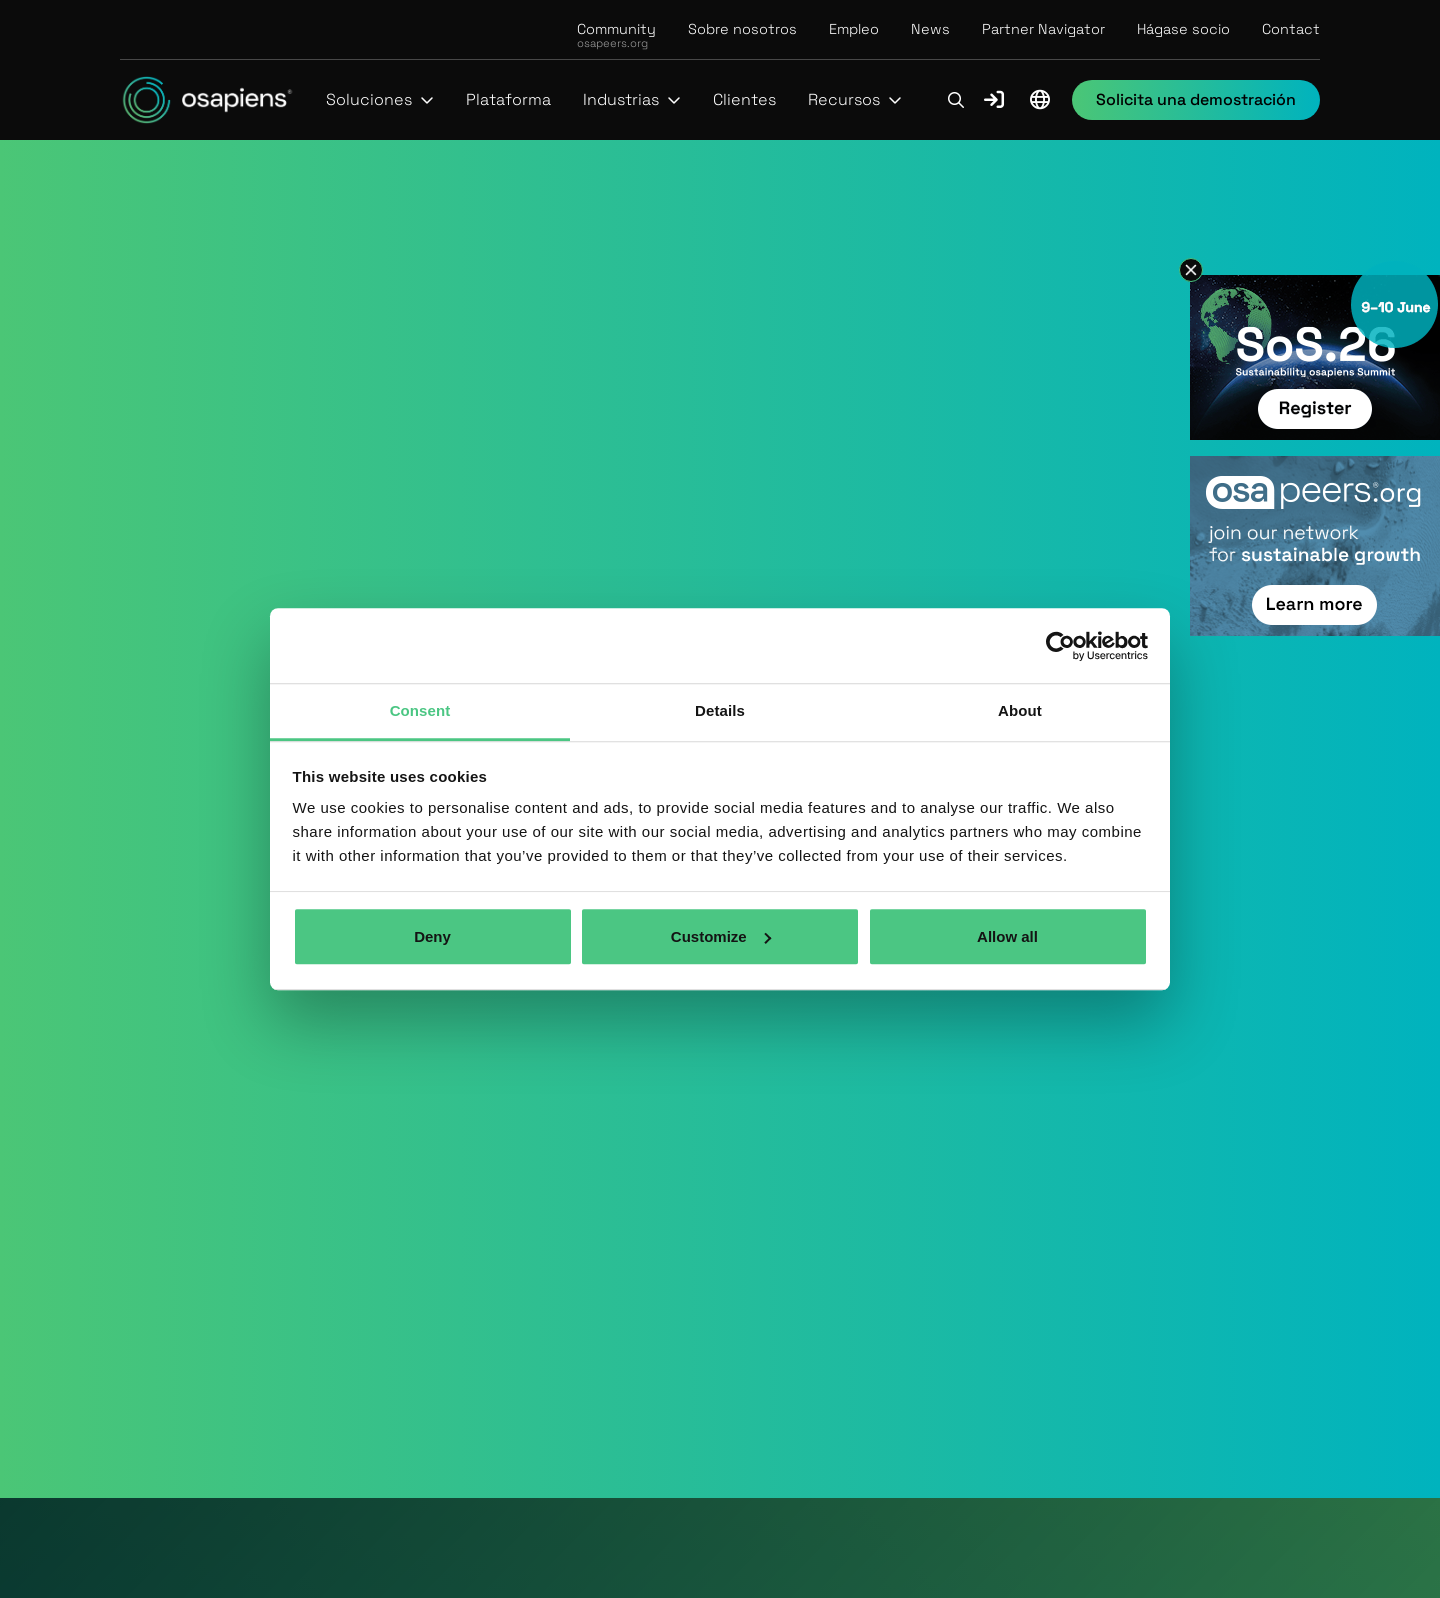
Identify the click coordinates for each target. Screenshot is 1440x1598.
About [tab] (1020, 710)
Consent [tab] (420, 710)
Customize (721, 936)
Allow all (1007, 936)
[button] (380, 100)
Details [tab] (720, 710)
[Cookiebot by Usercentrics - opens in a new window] (1060, 646)
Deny (432, 936)
